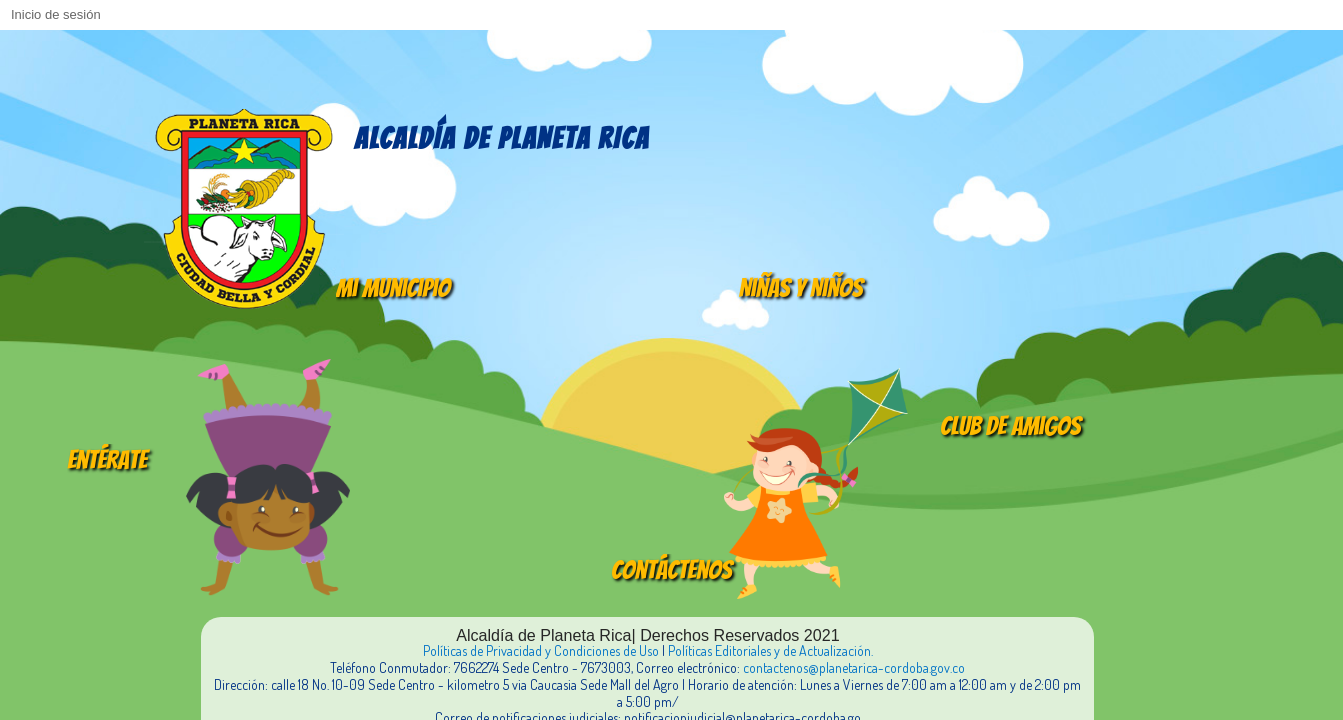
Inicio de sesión (56, 14)
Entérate (107, 460)
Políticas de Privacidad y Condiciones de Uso (541, 650)
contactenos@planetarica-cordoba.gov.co (854, 667)
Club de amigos (1010, 426)
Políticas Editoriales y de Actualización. (770, 650)
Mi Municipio (393, 288)
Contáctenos (671, 570)
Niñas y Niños (801, 288)
